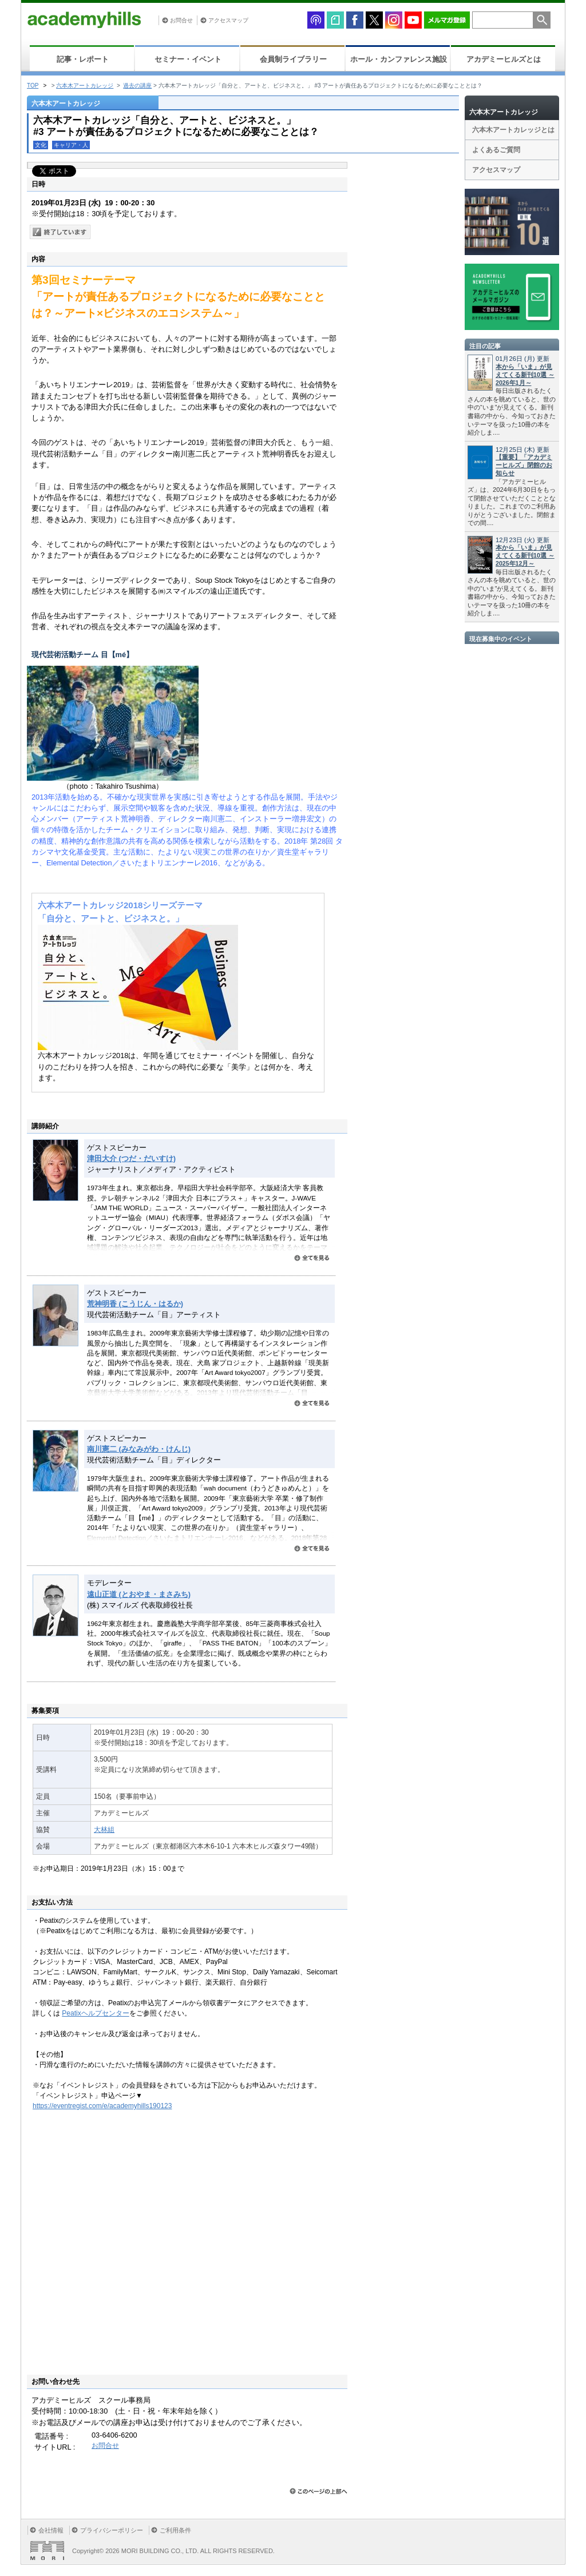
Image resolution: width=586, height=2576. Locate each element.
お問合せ (181, 20)
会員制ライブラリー (293, 59)
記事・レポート (83, 59)
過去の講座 (137, 85)
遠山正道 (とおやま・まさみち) (139, 1594)
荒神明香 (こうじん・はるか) (135, 1303)
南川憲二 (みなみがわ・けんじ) (139, 1449)
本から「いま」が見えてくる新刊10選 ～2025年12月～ (525, 555)
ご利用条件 (175, 2530)
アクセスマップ (228, 20)
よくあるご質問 (496, 150)
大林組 (104, 1830)
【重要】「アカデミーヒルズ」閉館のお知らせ (524, 465)
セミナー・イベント (188, 59)
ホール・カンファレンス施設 (398, 59)
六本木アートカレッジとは (513, 130)
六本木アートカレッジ (84, 85)
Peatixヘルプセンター (95, 2013)
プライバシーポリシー (111, 2530)
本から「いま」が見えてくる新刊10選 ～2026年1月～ (525, 374)
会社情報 (51, 2530)
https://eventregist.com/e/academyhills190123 (102, 2106)
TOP (32, 85)
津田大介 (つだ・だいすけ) (131, 1158)
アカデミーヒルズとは (503, 59)
